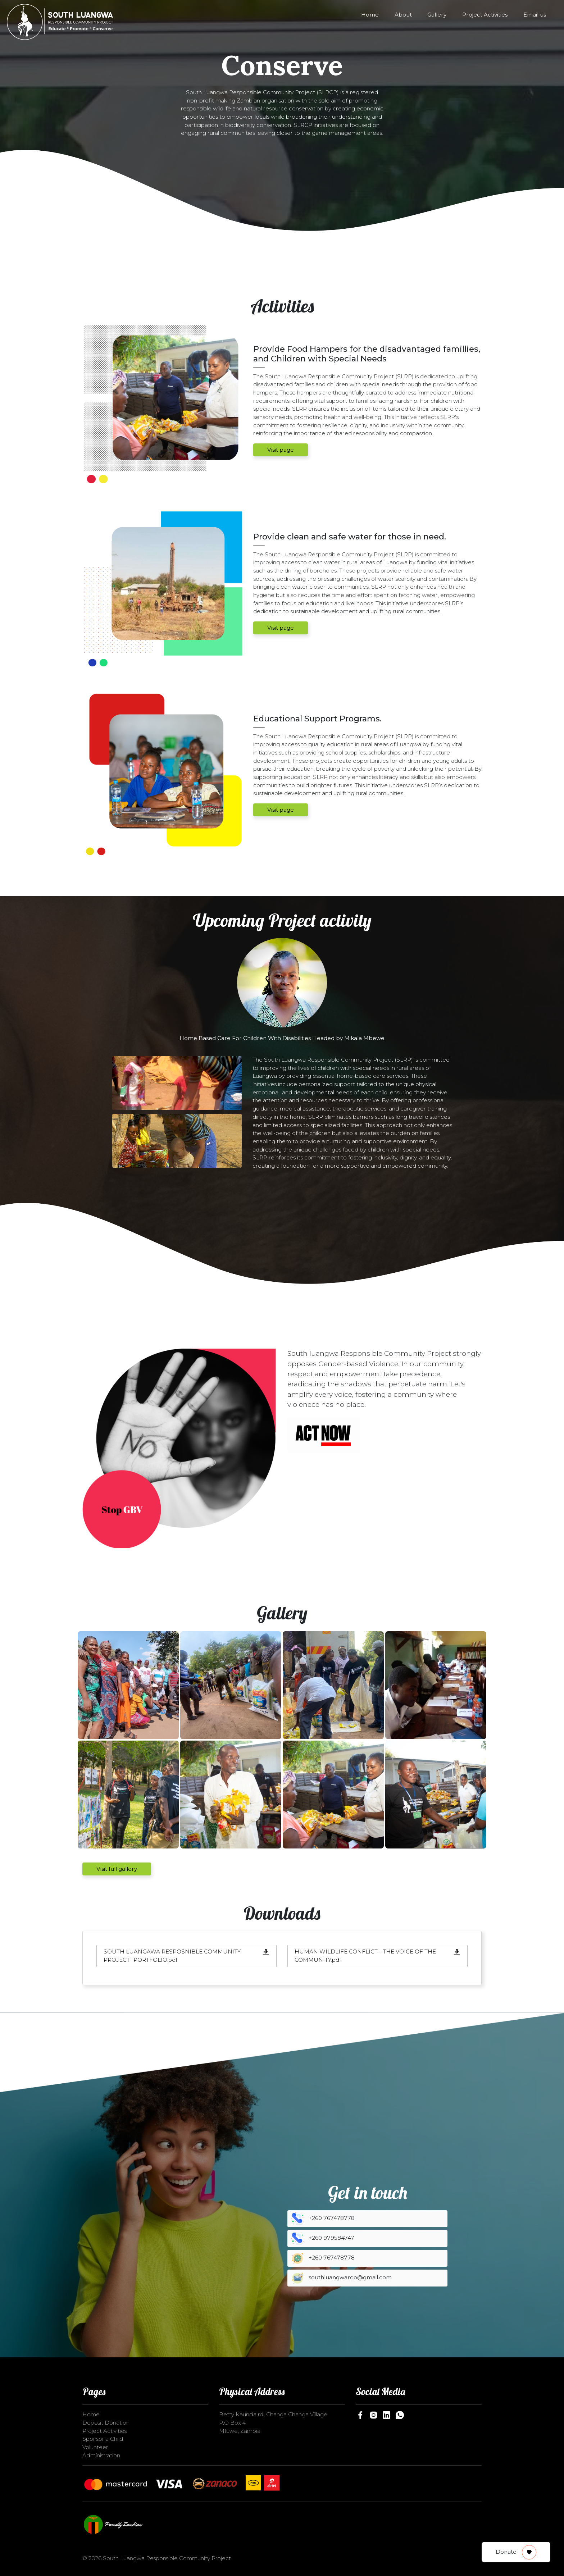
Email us (534, 14)
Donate (516, 2552)
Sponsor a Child (102, 2438)
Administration (101, 2455)
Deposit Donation (105, 2422)
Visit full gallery (116, 1868)
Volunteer (95, 2447)
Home (370, 14)
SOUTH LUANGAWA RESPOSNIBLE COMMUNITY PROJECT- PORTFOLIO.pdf (172, 1955)
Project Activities (485, 14)
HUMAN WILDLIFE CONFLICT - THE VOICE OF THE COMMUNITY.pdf (365, 1955)
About (403, 14)
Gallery (436, 14)
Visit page (280, 449)
